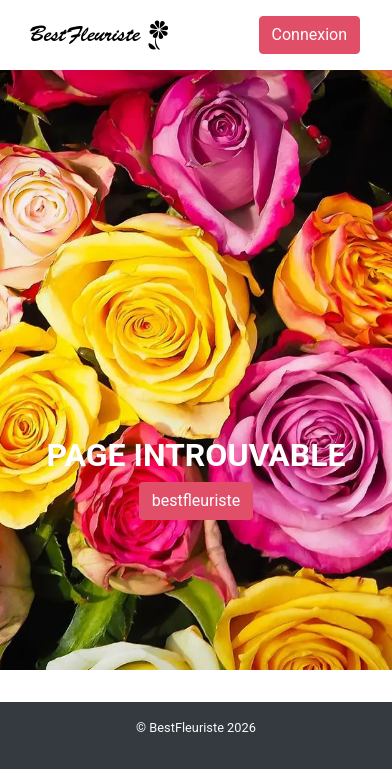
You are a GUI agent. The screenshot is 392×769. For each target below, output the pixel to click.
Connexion (309, 34)
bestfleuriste (196, 500)
